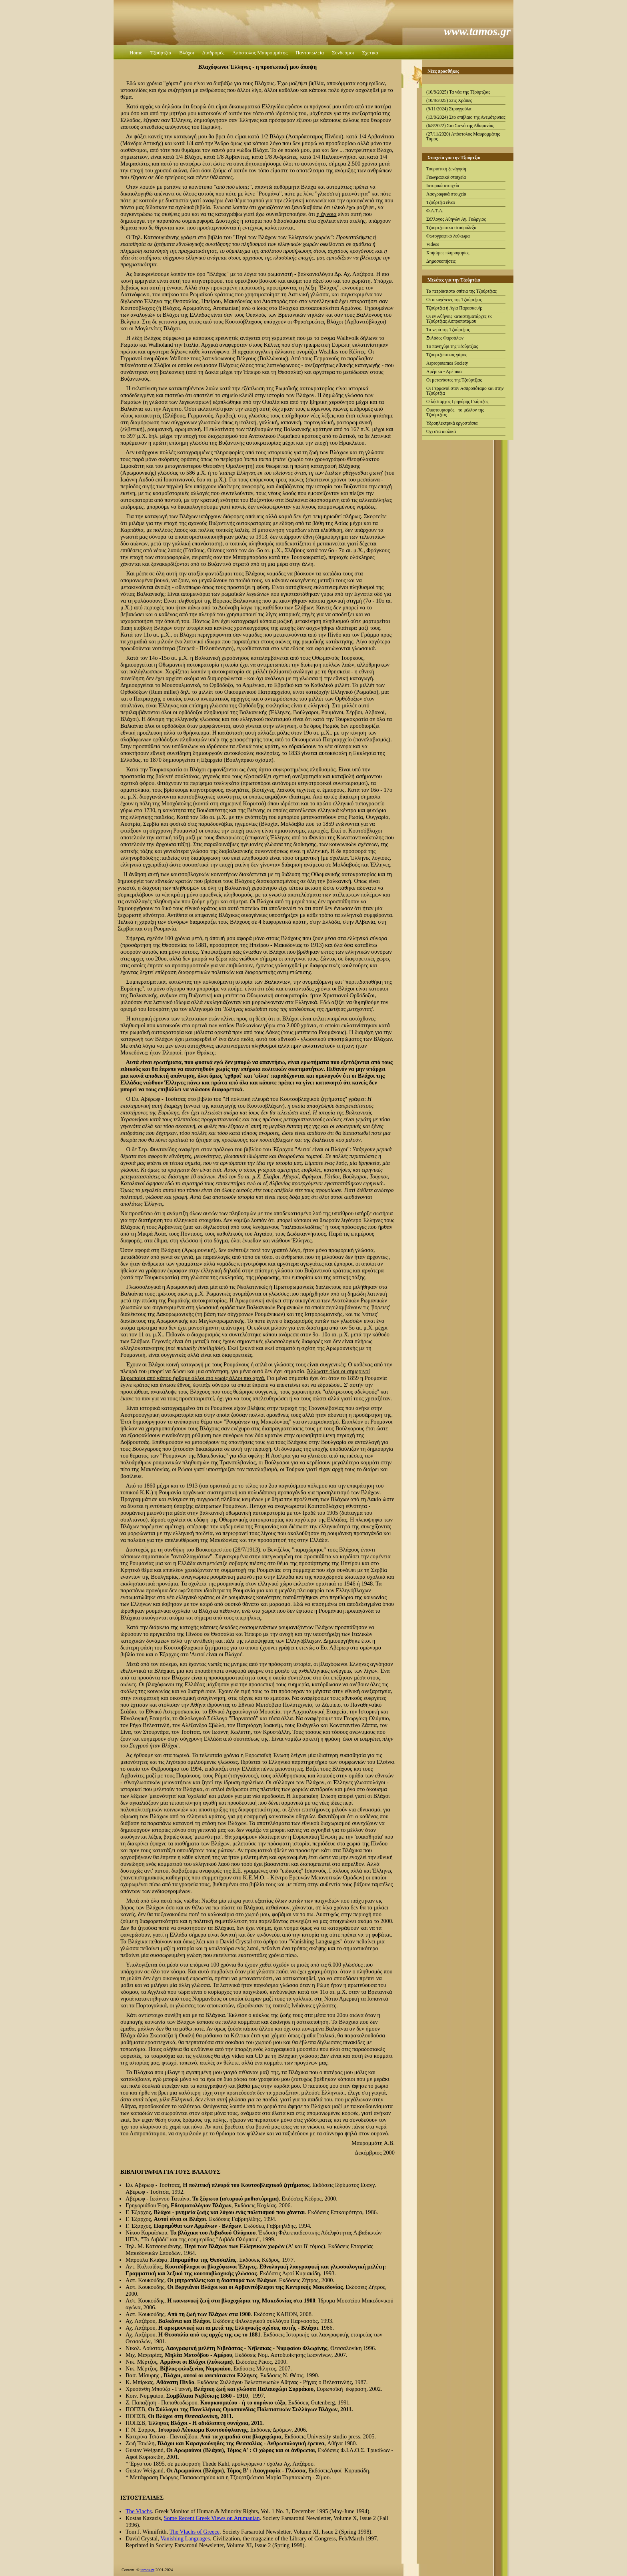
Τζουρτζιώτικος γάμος (446, 354)
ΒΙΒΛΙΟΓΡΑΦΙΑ (142, 2172)
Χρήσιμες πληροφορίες (447, 252)
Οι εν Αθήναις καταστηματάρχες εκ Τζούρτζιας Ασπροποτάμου (459, 318)
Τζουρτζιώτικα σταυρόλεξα (451, 227)
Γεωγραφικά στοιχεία (446, 177)
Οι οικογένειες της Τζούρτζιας (454, 299)
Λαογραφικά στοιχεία (446, 194)
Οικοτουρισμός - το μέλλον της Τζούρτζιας (455, 412)
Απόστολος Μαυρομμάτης (260, 53)
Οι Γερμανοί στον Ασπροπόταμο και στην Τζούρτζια (464, 390)
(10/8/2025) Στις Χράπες (449, 100)
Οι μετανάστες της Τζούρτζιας (454, 379)
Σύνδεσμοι (343, 53)
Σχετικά (370, 53)
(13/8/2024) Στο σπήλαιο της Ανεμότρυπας (465, 117)
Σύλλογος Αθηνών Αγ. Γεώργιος (456, 219)
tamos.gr (147, 2570)
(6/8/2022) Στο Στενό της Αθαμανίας (460, 125)
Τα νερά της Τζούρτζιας (448, 329)
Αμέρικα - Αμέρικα (444, 371)
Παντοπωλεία (310, 53)
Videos (432, 244)
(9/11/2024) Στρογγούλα (448, 108)
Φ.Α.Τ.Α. (434, 210)
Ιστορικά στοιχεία (442, 185)
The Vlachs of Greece (194, 2531)
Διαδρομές (213, 53)
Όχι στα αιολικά (441, 431)
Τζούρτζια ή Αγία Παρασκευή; (454, 308)
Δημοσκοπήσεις (440, 261)
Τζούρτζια (160, 53)
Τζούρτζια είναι (440, 202)
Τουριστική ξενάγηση (446, 168)
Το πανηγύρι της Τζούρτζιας (452, 346)
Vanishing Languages (185, 2538)
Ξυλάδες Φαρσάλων (444, 337)
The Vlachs (139, 2511)
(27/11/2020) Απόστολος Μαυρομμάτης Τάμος (463, 136)
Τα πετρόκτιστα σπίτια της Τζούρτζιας (461, 291)
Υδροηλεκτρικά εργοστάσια (451, 423)
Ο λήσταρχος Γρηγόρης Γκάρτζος (457, 401)
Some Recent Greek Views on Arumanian (212, 2518)
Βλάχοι (186, 53)
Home (136, 53)
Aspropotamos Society (447, 363)
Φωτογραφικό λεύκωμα (448, 236)
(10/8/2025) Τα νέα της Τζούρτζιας (458, 92)
